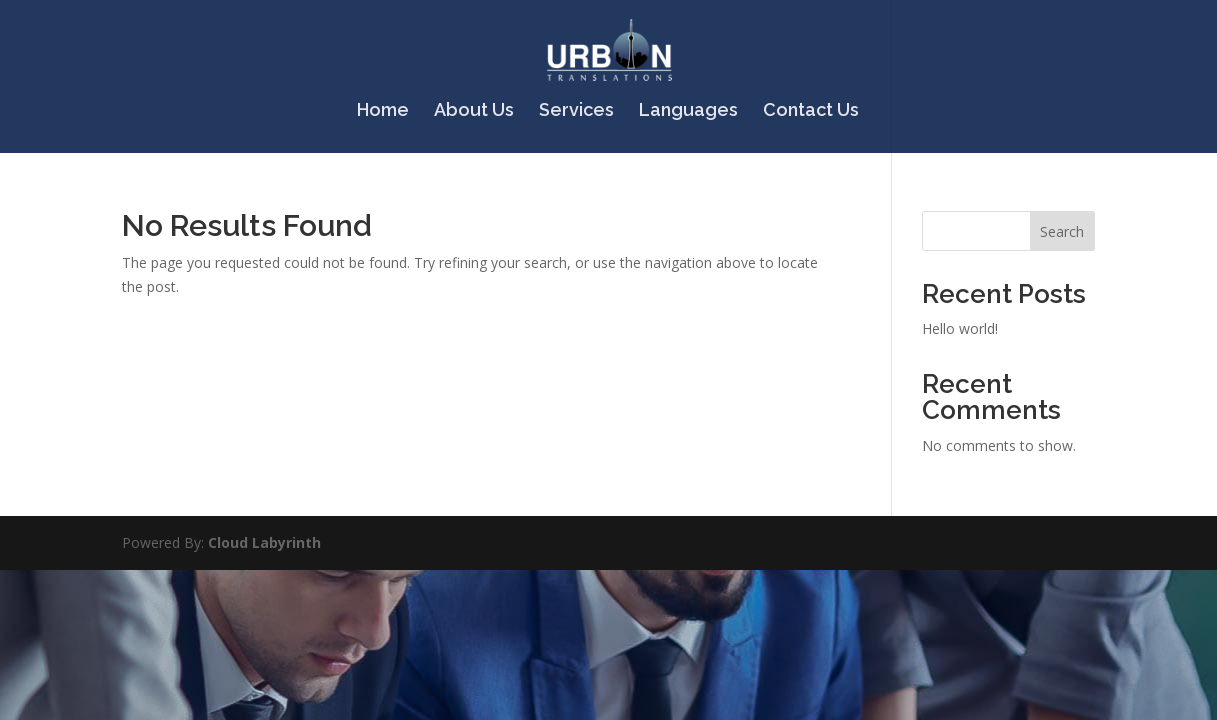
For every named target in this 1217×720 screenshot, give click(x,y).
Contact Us (811, 111)
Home (383, 111)
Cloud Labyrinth (264, 542)
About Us (474, 111)
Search (1062, 231)
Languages (688, 111)
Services (576, 111)
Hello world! (960, 328)
